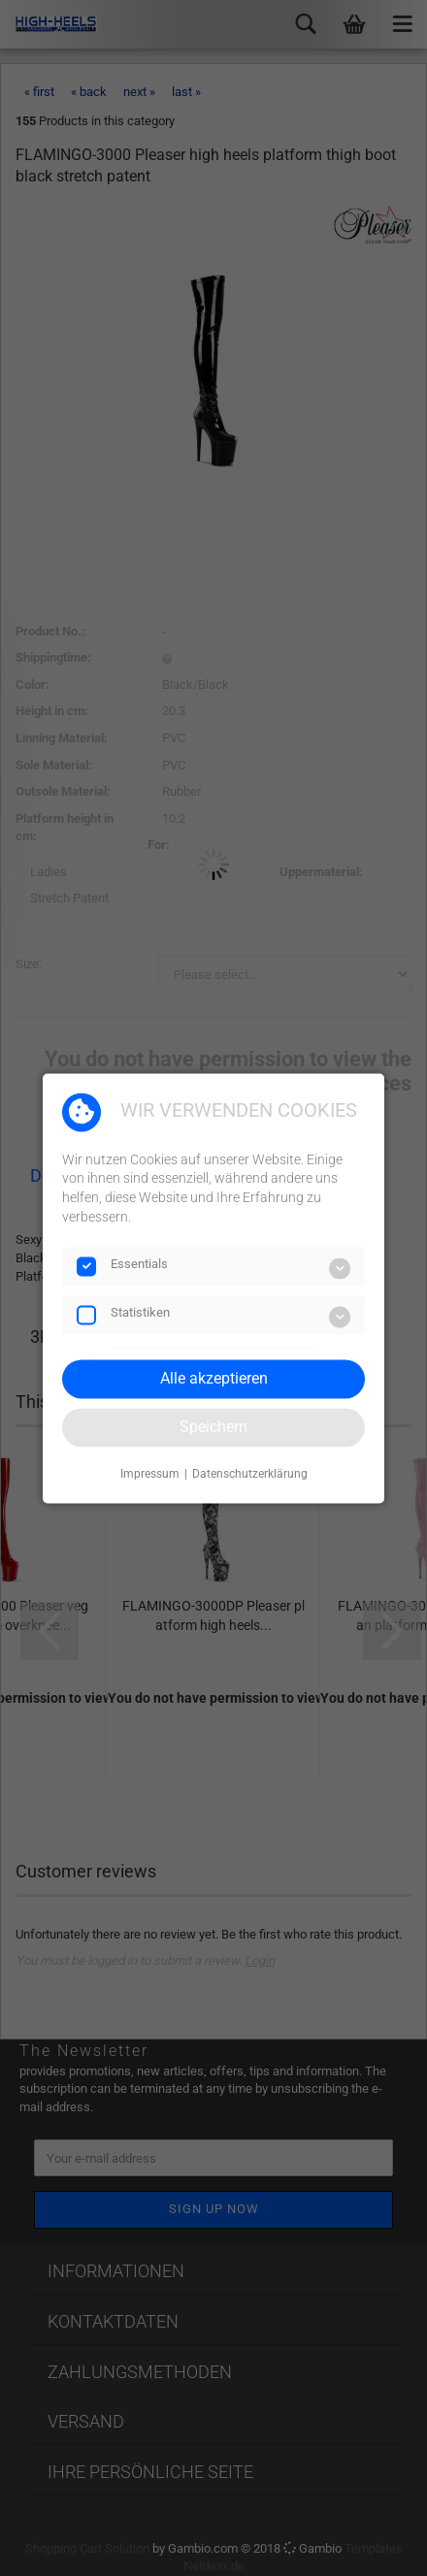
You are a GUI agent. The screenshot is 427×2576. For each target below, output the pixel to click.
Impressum (150, 1475)
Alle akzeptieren (214, 1378)
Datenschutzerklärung (250, 1475)
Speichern (213, 1427)
